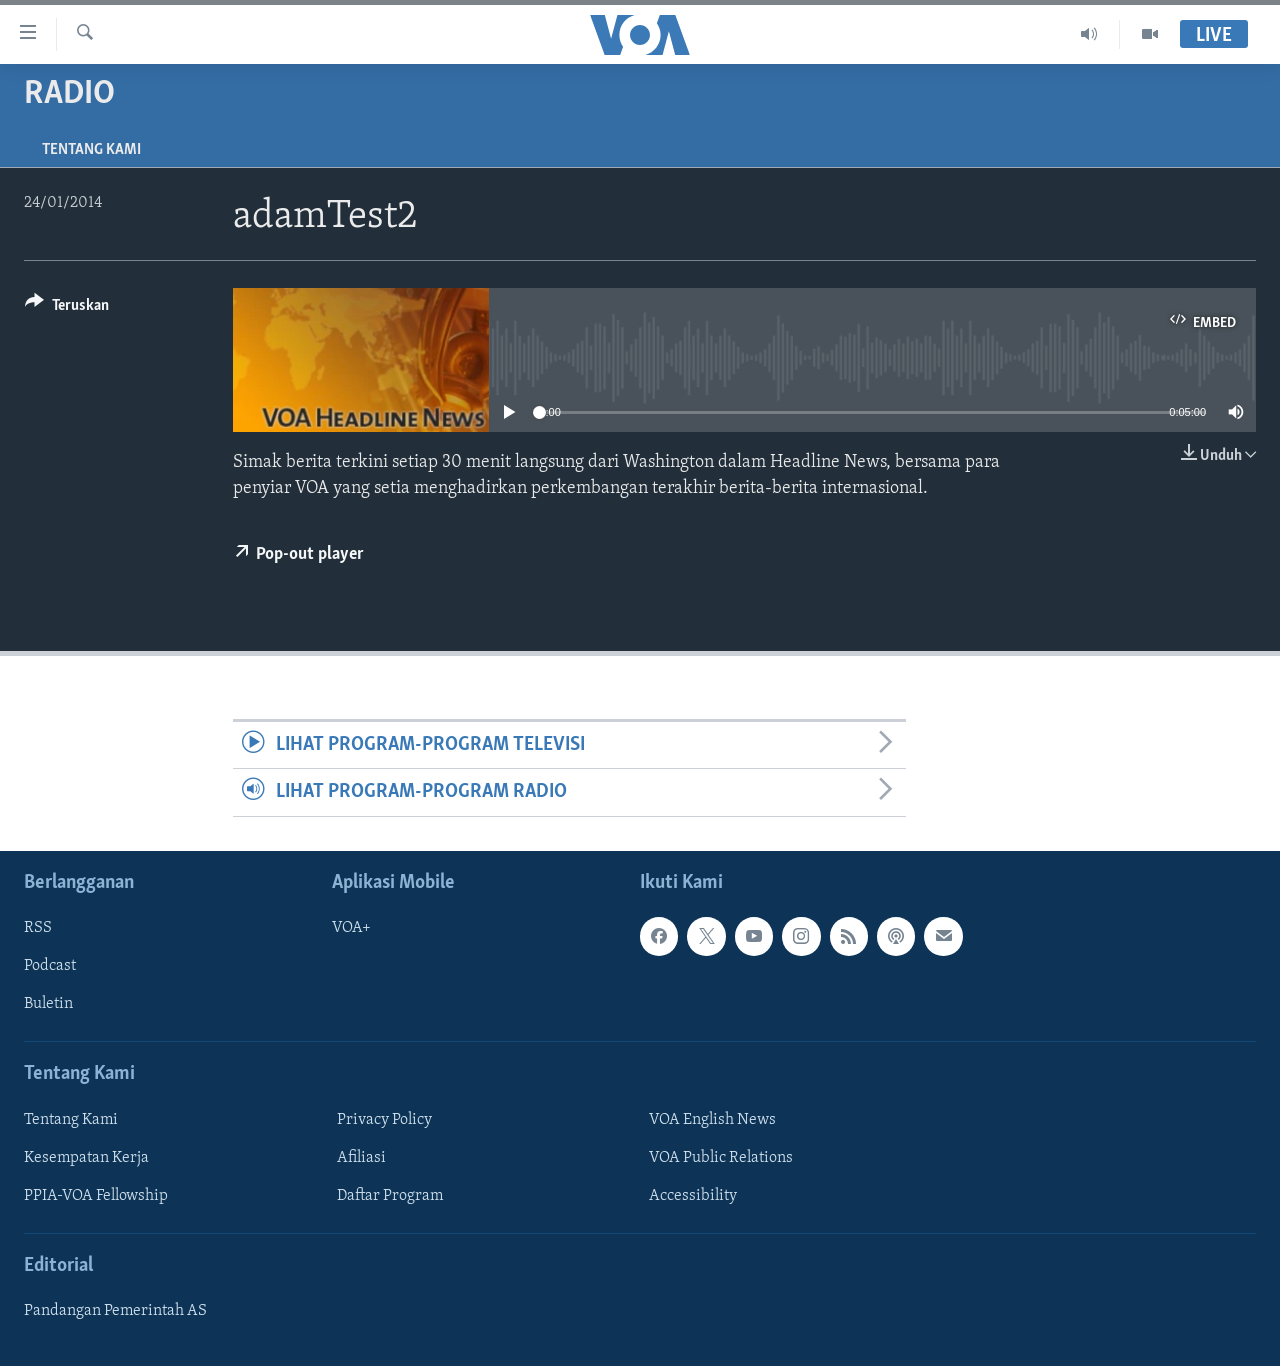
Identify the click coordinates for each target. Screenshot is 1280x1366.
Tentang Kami (91, 150)
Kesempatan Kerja (86, 1158)
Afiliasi (361, 1158)
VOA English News (712, 1119)
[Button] (67, 308)
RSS (38, 928)
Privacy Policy (384, 1119)
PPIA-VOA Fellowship (96, 1196)
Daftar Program (390, 1196)
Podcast (50, 966)
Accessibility (693, 1196)
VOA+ (351, 928)
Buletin (48, 1004)
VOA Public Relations (721, 1158)
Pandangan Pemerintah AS (115, 1311)
